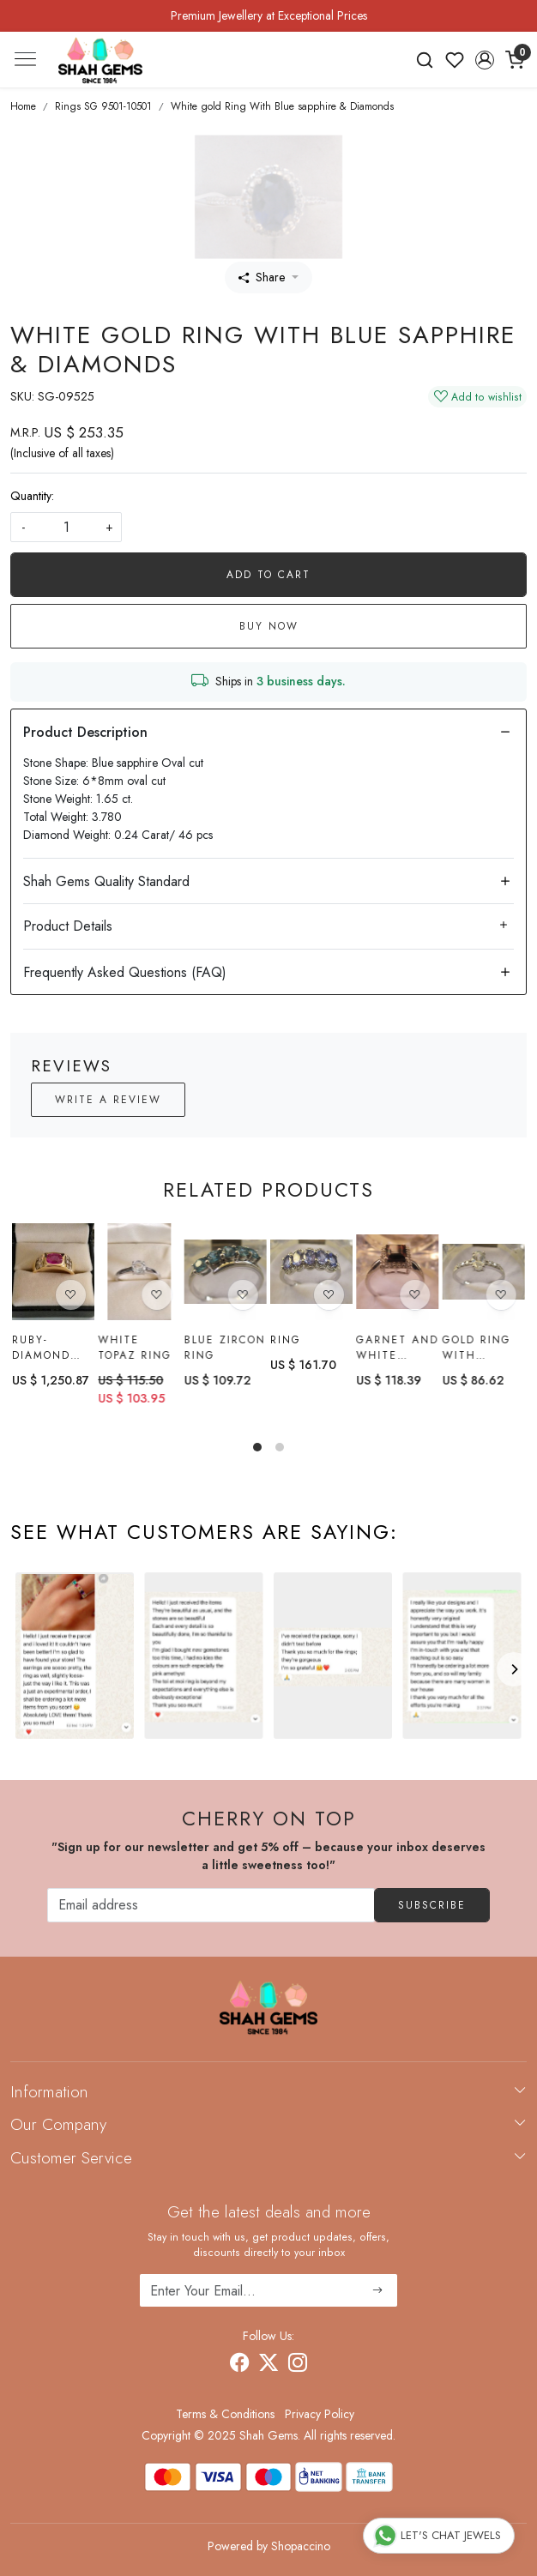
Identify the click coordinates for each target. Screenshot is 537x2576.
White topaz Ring (135, 1347)
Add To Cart (268, 574)
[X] (268, 2365)
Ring (285, 1340)
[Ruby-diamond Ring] (53, 1271)
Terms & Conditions (225, 2413)
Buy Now (269, 626)
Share (261, 277)
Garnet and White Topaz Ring (397, 1349)
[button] (484, 60)
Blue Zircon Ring (225, 1347)
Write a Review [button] (108, 1099)
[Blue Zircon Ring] (225, 1271)
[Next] (514, 1669)
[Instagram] (298, 2365)
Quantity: (32, 495)
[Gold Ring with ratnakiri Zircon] (484, 1276)
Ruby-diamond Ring (41, 1347)
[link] (425, 60)
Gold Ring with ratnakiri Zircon (477, 1352)
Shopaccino (300, 2546)
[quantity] (66, 527)
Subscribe (432, 1905)
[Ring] (311, 1271)
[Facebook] (239, 2365)
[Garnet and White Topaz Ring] (397, 1273)
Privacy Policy (319, 2413)
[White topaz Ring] (139, 1271)
